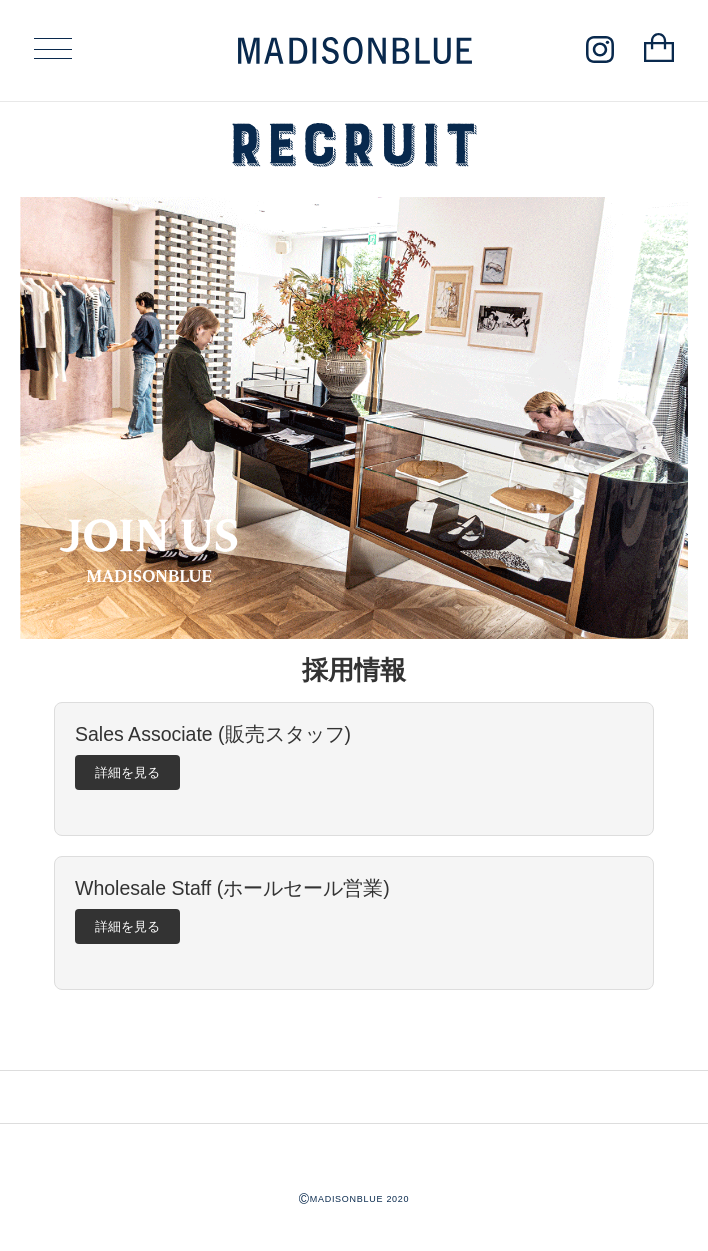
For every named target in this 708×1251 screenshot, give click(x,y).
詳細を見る (127, 772)
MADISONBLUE (354, 1162)
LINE (374, 1096)
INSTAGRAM (334, 1096)
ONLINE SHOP (414, 1096)
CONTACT (294, 1096)
